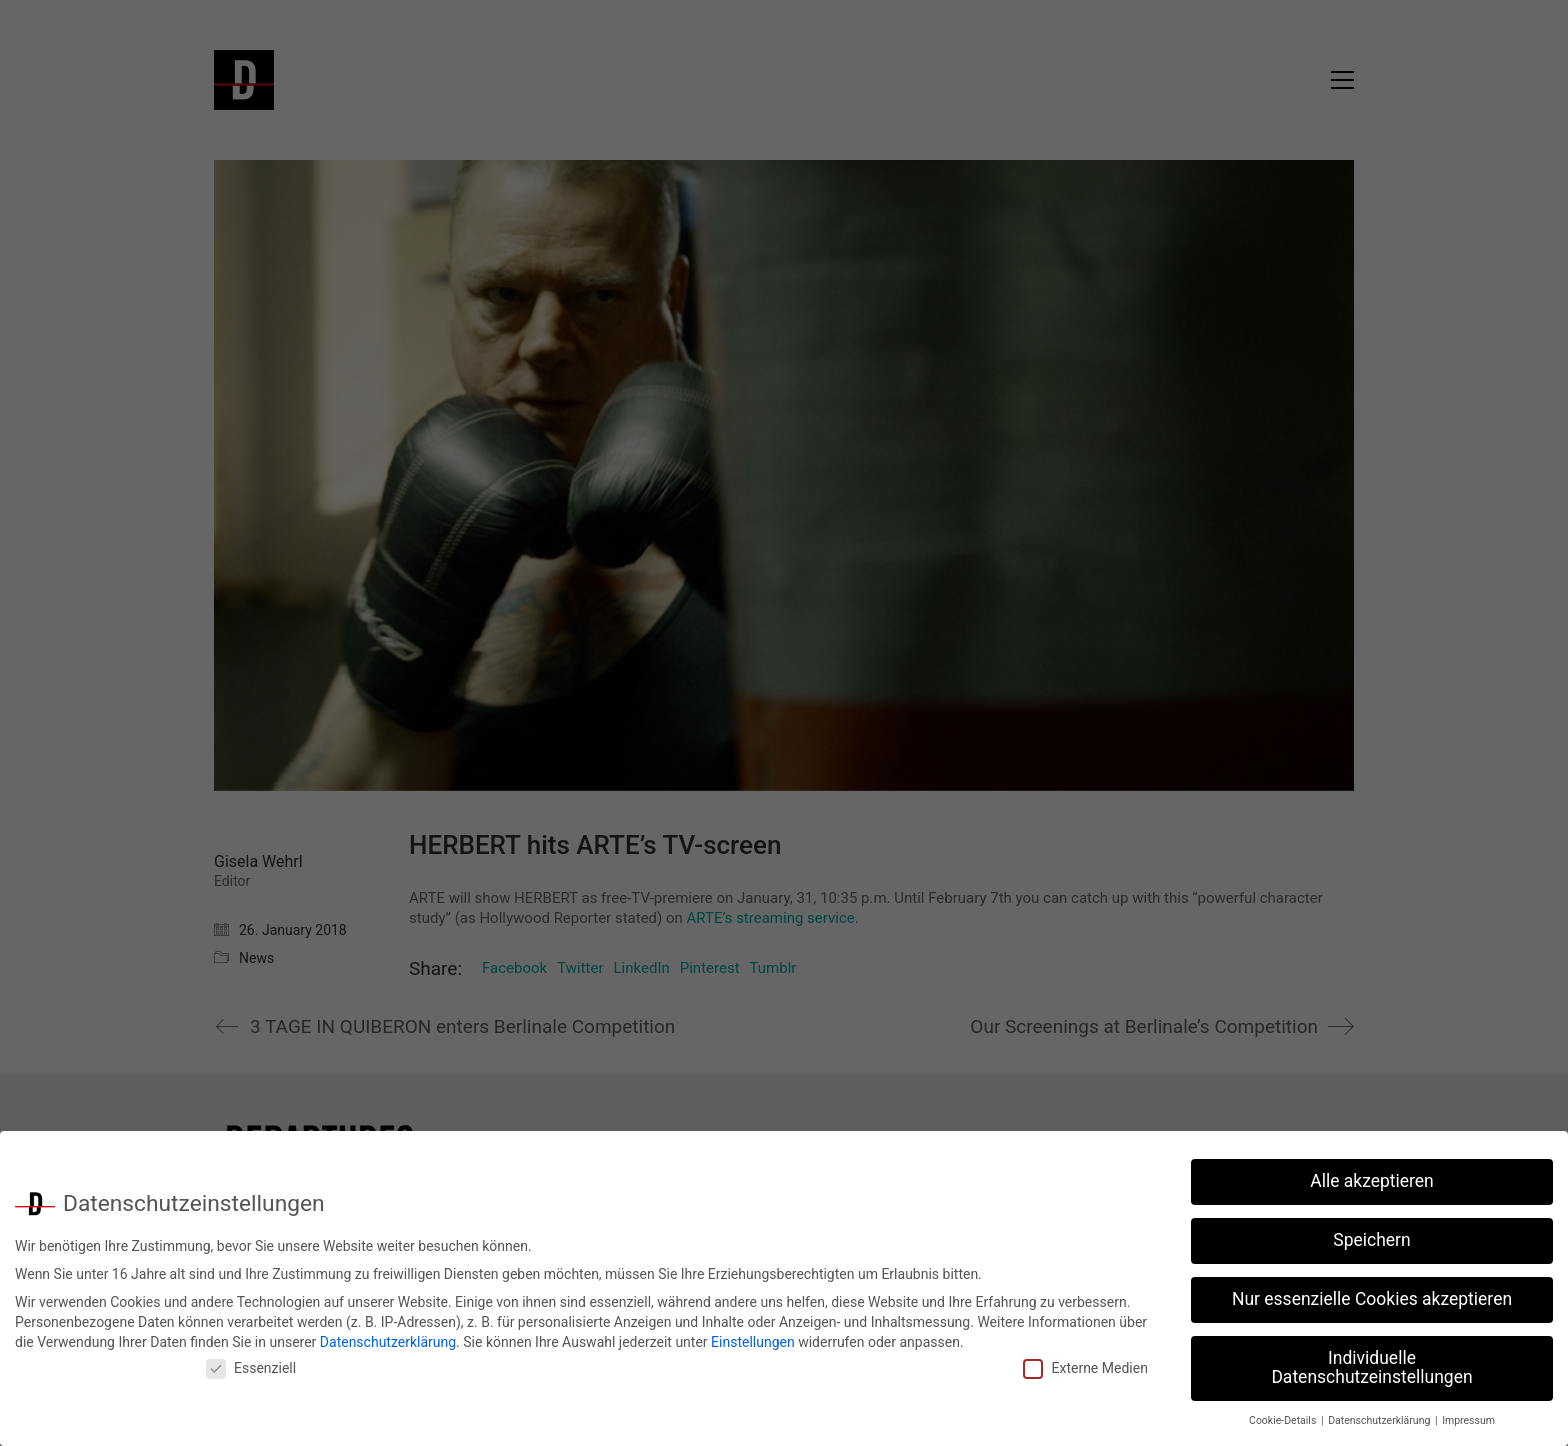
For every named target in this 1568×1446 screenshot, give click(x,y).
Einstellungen (753, 1335)
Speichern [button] (1371, 1234)
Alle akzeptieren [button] (1372, 1175)
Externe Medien (1085, 1362)
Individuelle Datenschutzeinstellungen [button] (1371, 1361)
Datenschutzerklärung (388, 1335)
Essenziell (251, 1362)
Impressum (1468, 1414)
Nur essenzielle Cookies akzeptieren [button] (1372, 1293)
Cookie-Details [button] (1284, 1414)
